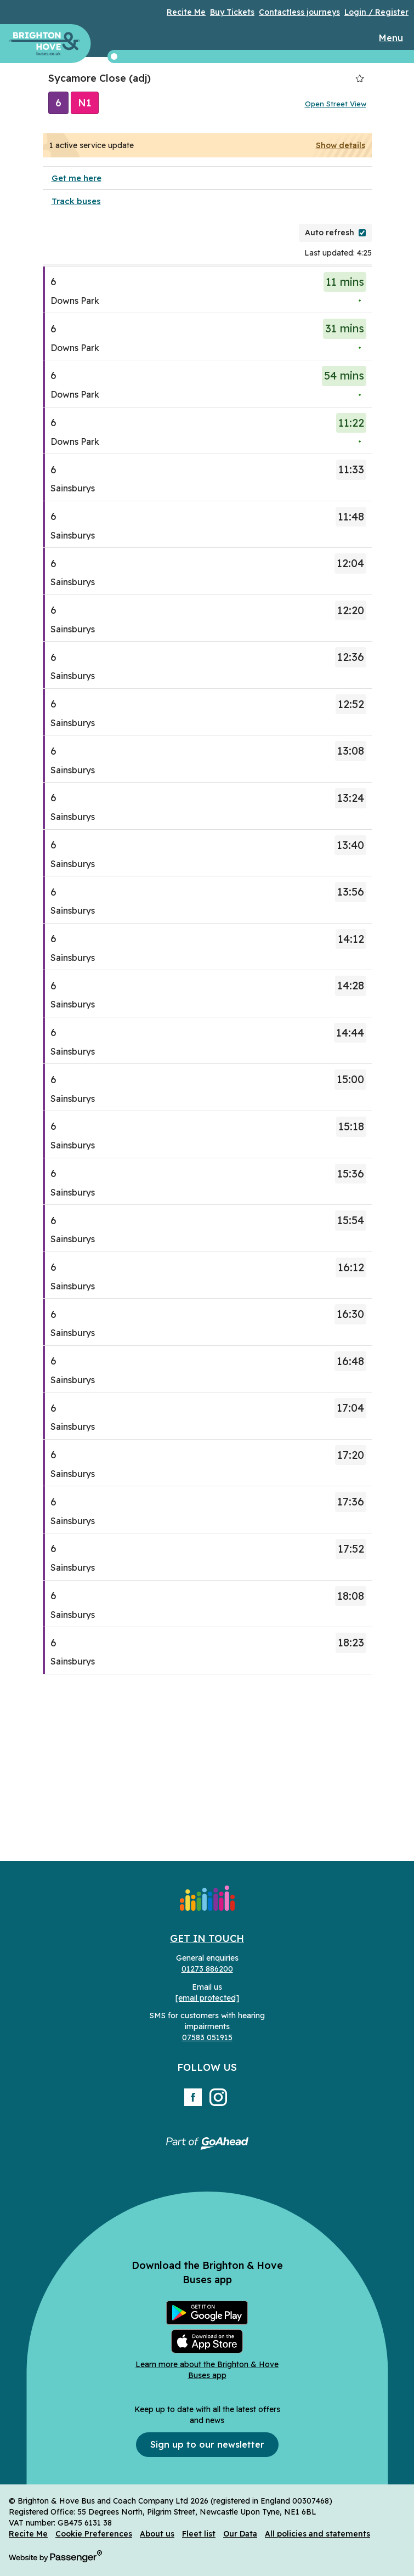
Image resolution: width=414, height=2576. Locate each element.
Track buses (76, 201)
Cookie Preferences (93, 2534)
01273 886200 (207, 1969)
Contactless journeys (299, 12)
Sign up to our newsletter (207, 2444)
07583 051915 (207, 2037)
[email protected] (207, 1998)
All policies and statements (317, 2534)
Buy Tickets (232, 12)
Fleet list (198, 2534)
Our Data (240, 2534)
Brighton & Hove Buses (44, 44)
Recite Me (186, 12)
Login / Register (376, 12)
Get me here (76, 178)
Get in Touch (207, 1938)
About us (157, 2534)
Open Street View (335, 103)
